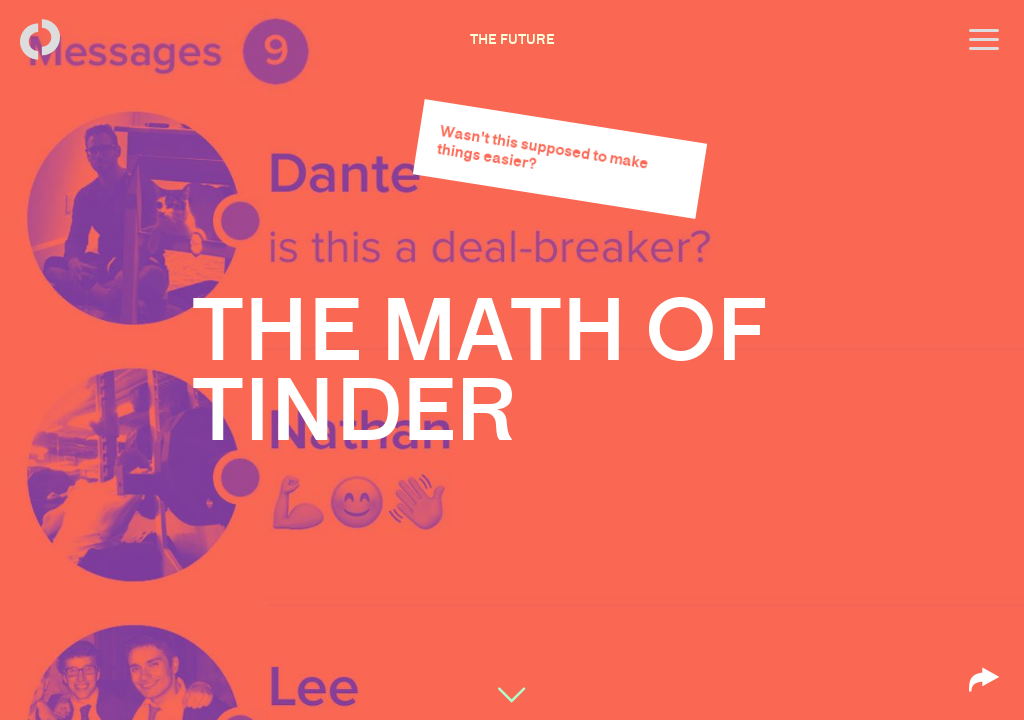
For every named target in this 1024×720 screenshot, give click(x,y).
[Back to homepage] (40, 40)
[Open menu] (984, 40)
